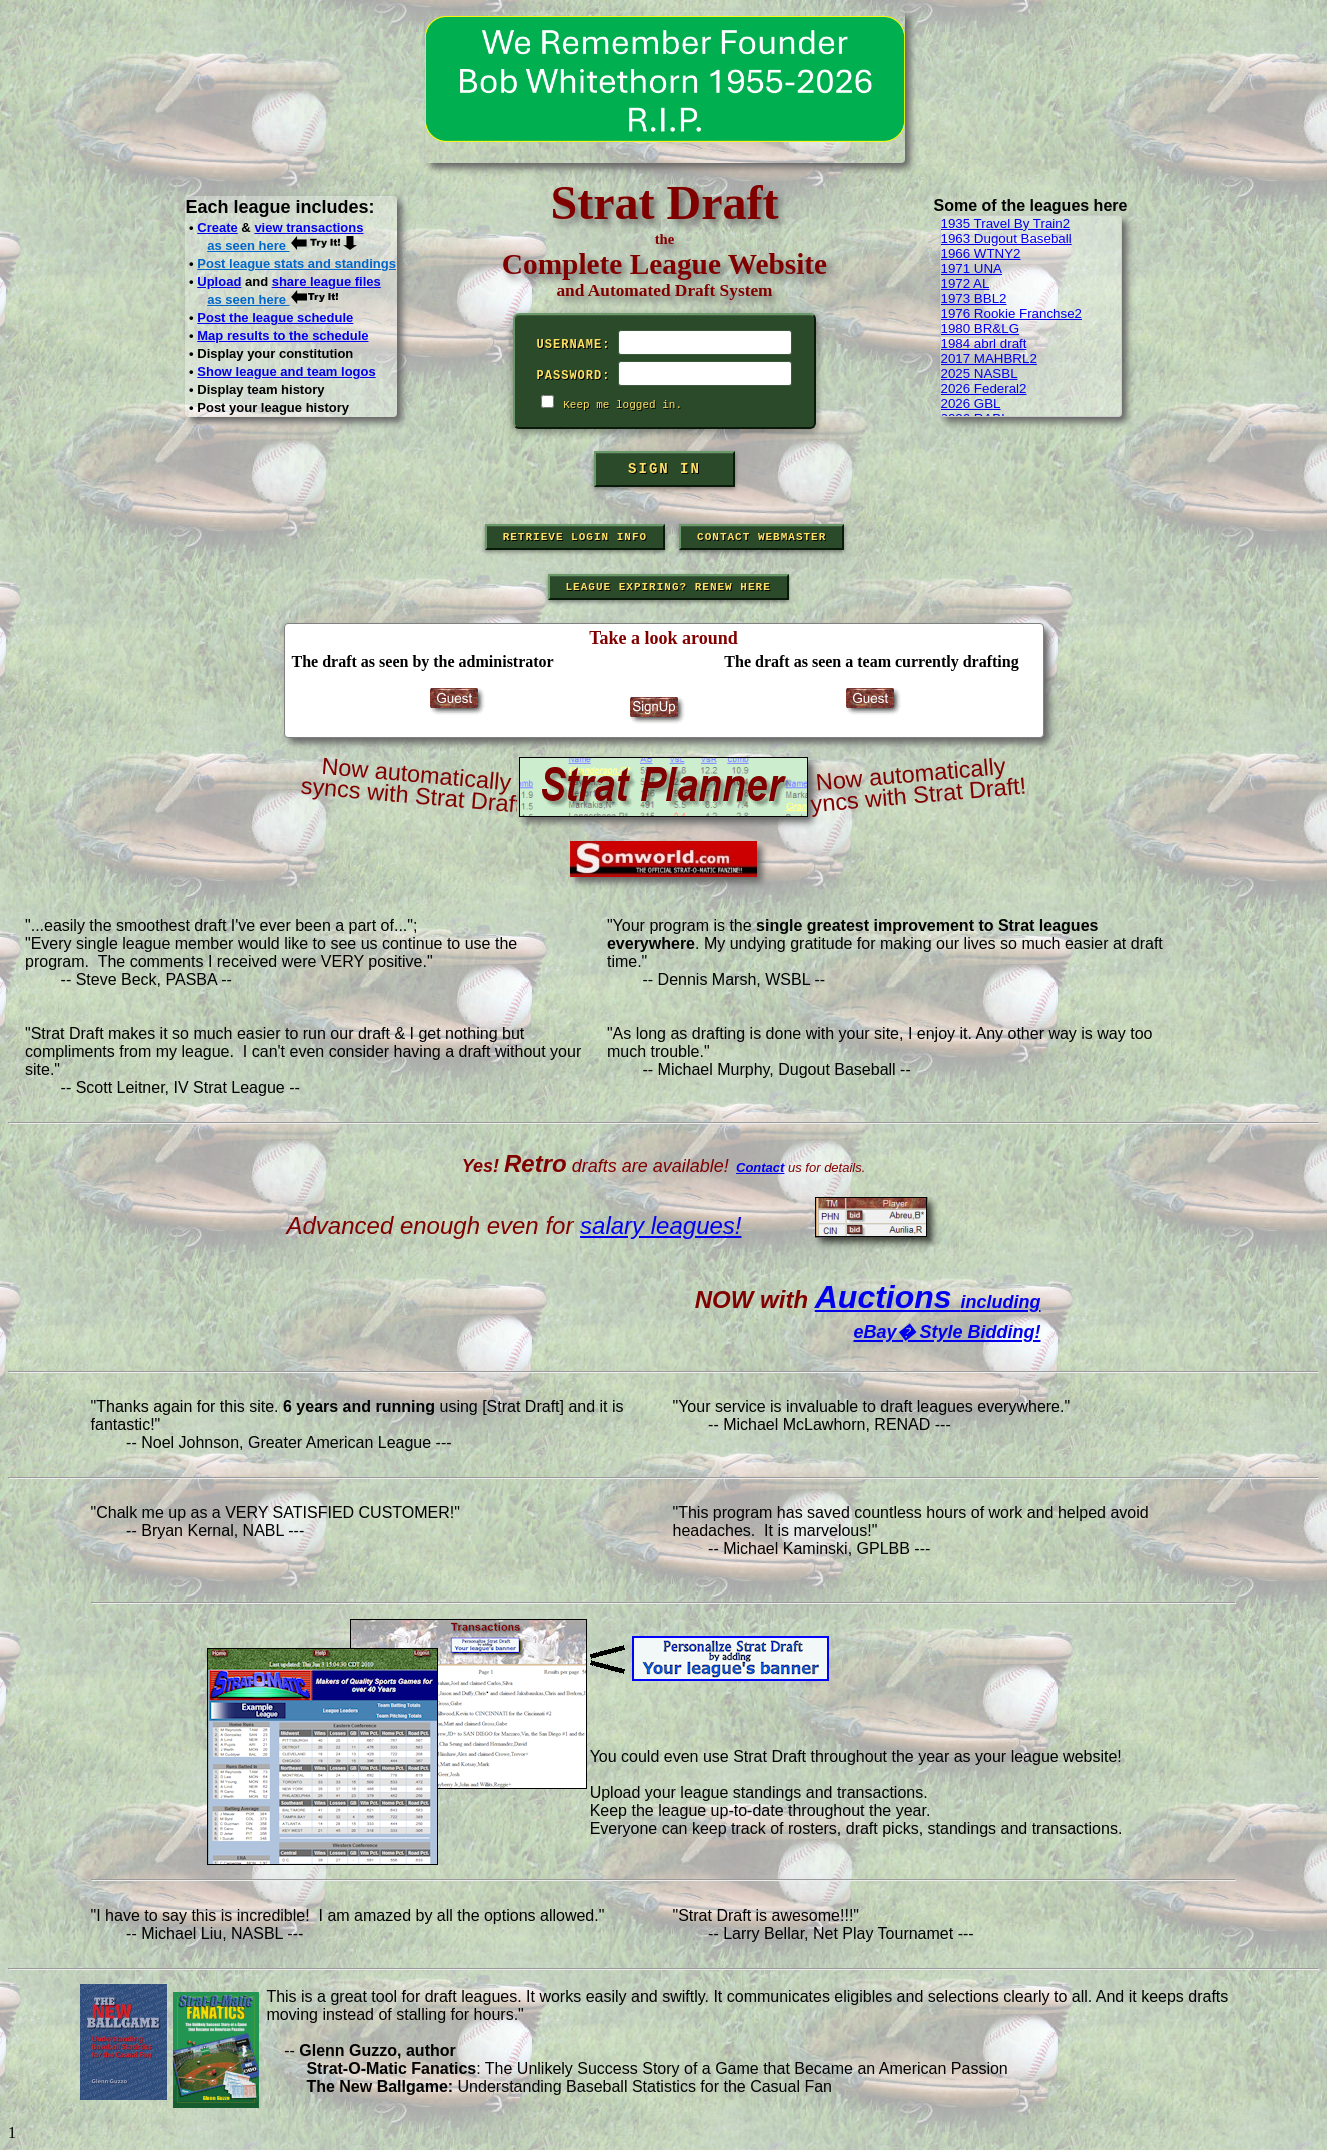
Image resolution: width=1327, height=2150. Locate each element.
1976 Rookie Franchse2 (1012, 313)
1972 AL (965, 283)
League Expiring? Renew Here (668, 587)
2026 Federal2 (984, 388)
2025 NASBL (979, 373)
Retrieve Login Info (575, 537)
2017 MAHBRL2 (989, 358)
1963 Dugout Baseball (1006, 238)
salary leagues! (660, 1225)
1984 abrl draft (984, 343)
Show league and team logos (286, 371)
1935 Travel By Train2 (1006, 223)
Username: (574, 345)
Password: (574, 376)
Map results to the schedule (282, 335)
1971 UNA (972, 268)
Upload (219, 281)
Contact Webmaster (761, 537)
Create (217, 227)
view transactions (308, 227)
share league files (326, 281)
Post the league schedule (275, 317)
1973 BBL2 (974, 298)
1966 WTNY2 (981, 253)
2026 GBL (971, 403)
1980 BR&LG (980, 328)
